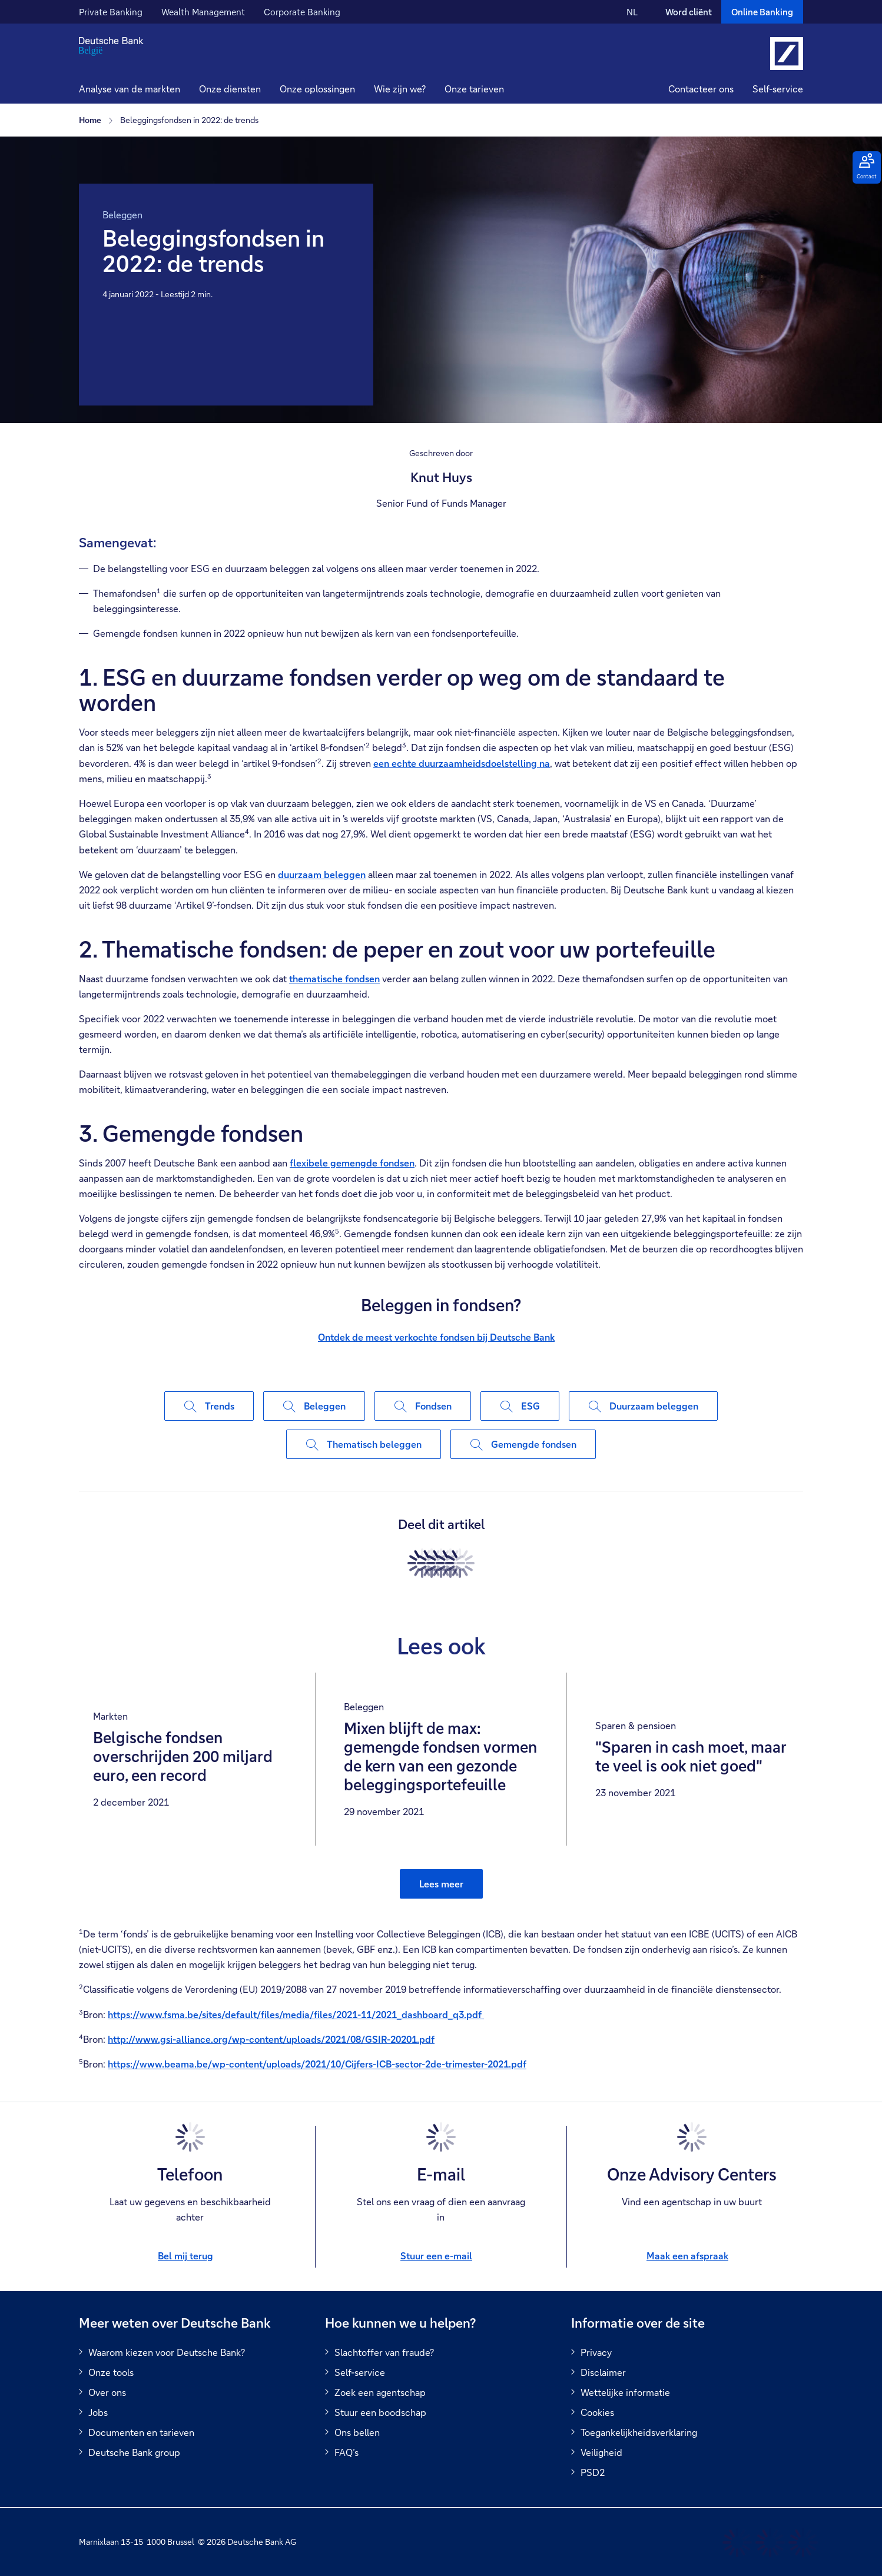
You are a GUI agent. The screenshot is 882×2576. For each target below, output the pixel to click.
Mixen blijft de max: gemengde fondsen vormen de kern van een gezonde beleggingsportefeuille (440, 1756)
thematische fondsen (334, 978)
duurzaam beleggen (322, 874)
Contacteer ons (701, 88)
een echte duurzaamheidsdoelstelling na (461, 763)
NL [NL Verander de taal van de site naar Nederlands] (632, 12)
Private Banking (110, 12)
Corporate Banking (302, 12)
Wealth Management (203, 12)
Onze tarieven (474, 88)
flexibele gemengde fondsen (352, 1162)
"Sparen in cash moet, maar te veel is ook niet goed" (690, 1757)
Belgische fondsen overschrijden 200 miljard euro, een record (183, 1757)
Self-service (777, 88)
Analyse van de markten (129, 88)
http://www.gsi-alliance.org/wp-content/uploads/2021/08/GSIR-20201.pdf (271, 2039)
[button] (230, 90)
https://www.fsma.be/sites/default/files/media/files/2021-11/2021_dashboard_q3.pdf (296, 2014)
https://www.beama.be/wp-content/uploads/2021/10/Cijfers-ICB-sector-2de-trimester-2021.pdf (317, 2064)
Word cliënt (688, 12)
